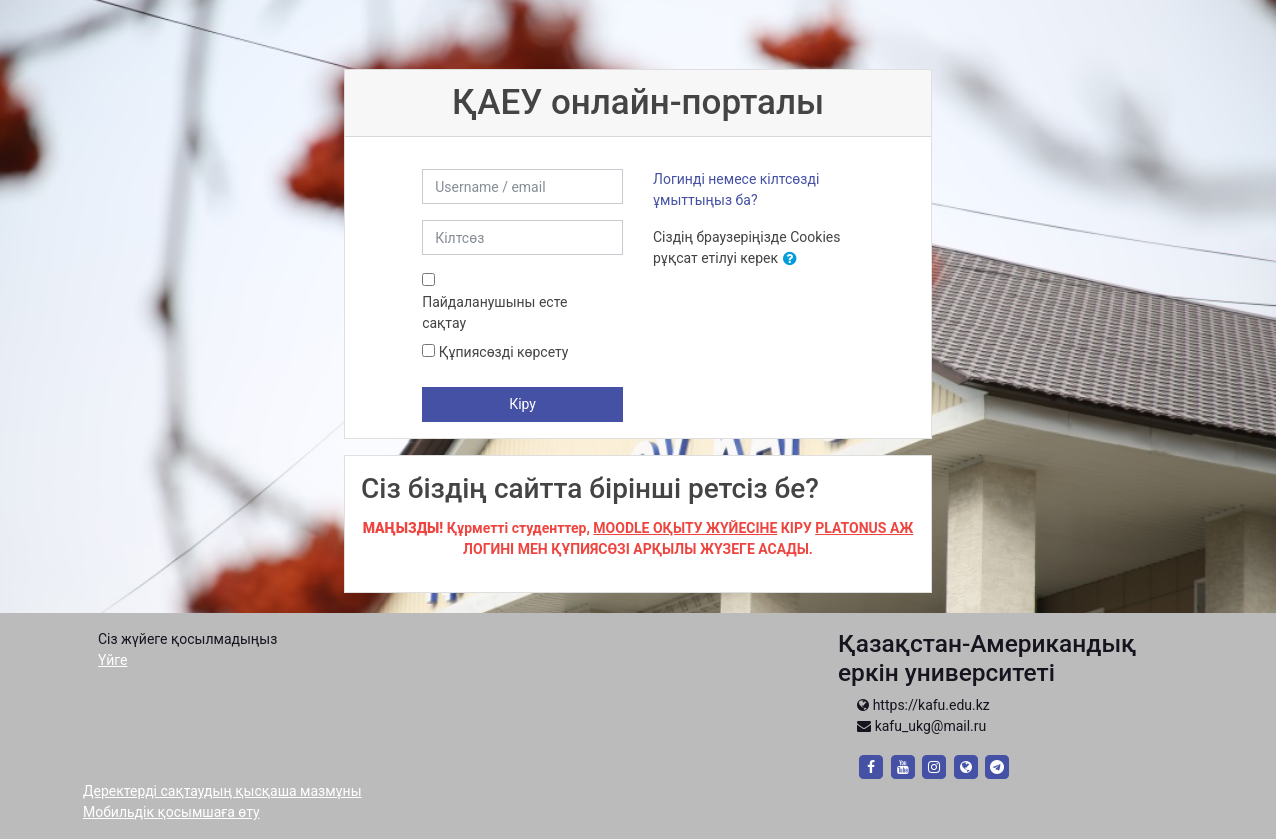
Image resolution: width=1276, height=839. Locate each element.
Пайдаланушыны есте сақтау (494, 312)
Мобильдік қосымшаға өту (171, 812)
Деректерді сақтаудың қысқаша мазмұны (222, 791)
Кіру (522, 404)
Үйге (112, 660)
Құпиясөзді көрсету (504, 352)
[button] (794, 259)
